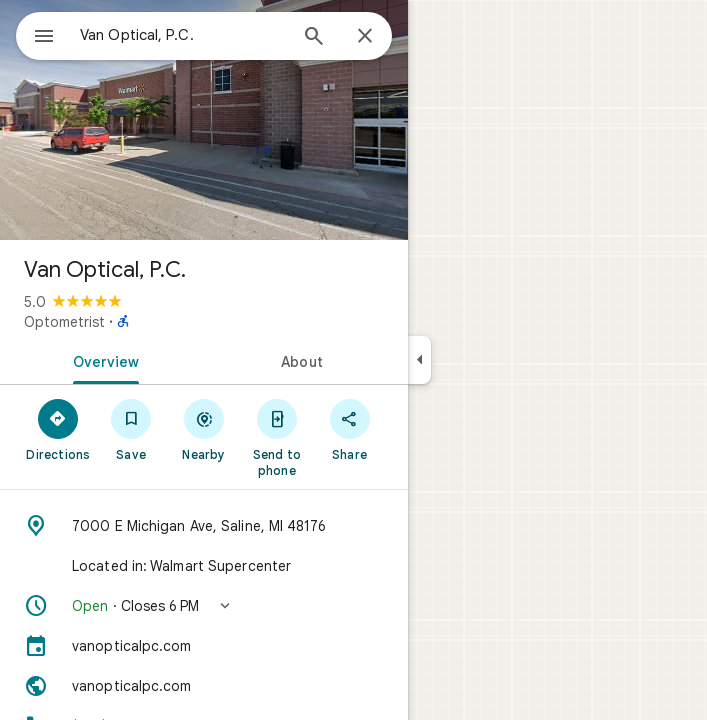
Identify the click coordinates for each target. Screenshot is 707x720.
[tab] (102, 360)
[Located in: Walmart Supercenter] (204, 566)
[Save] (131, 429)
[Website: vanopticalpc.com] (204, 686)
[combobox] (183, 35)
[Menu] (44, 38)
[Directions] (58, 429)
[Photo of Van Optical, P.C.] (204, 120)
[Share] (349, 429)
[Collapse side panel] (419, 360)
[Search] (314, 38)
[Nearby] (204, 429)
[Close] (365, 37)
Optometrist (64, 322)
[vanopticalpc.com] (204, 646)
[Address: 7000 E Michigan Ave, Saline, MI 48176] (204, 526)
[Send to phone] (276, 437)
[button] (204, 606)
